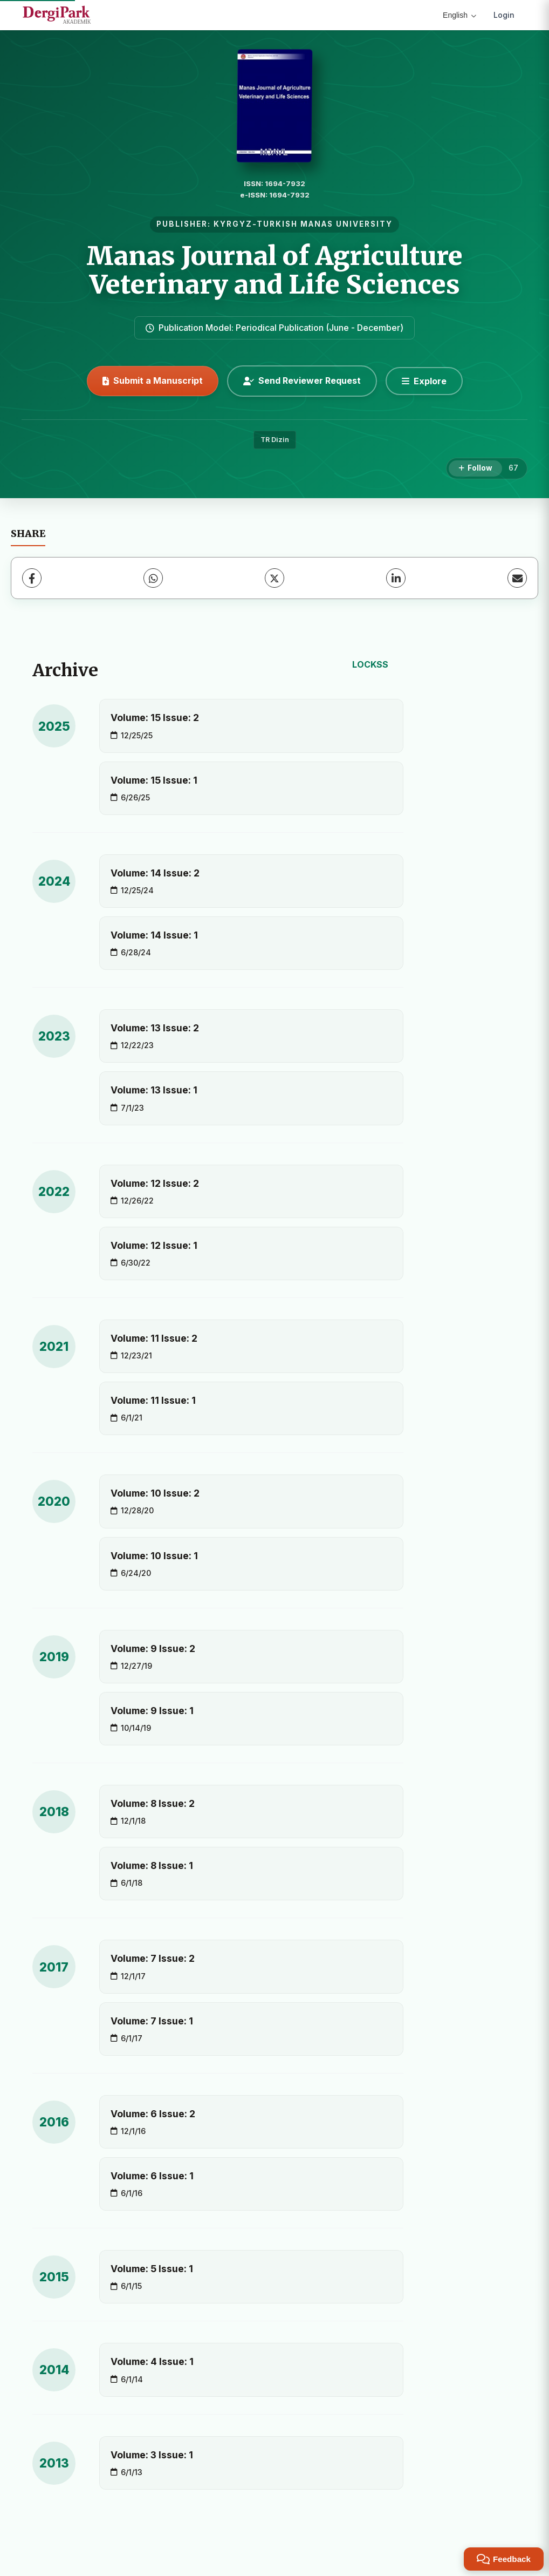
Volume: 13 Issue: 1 (154, 1090)
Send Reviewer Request (302, 380)
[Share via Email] (517, 578)
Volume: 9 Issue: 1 (152, 1710)
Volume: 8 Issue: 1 (152, 1865)
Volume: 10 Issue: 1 (154, 1555)
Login (503, 14)
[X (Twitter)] (274, 578)
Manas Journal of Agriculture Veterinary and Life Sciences (274, 270)
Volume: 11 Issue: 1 (153, 1400)
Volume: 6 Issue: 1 (152, 2175)
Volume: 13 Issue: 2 (155, 1028)
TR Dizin (274, 440)
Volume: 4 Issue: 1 (152, 2361)
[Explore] (424, 381)
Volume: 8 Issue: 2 (153, 1803)
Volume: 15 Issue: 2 (155, 717)
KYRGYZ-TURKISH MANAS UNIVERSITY (303, 224)
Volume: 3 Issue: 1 (152, 2455)
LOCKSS (370, 664)
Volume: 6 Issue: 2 (153, 2113)
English (459, 15)
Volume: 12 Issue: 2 (155, 1183)
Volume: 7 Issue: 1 (152, 2021)
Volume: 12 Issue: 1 (154, 1245)
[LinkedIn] (396, 578)
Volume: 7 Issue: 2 (153, 1958)
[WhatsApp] (153, 578)
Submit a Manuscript (152, 380)
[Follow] (475, 468)
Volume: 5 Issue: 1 (152, 2268)
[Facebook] (32, 578)
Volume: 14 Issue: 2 (155, 873)
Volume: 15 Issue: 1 (154, 780)
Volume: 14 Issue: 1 (154, 935)
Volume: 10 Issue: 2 (155, 1493)
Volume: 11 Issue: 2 (154, 1338)
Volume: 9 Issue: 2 (153, 1648)
